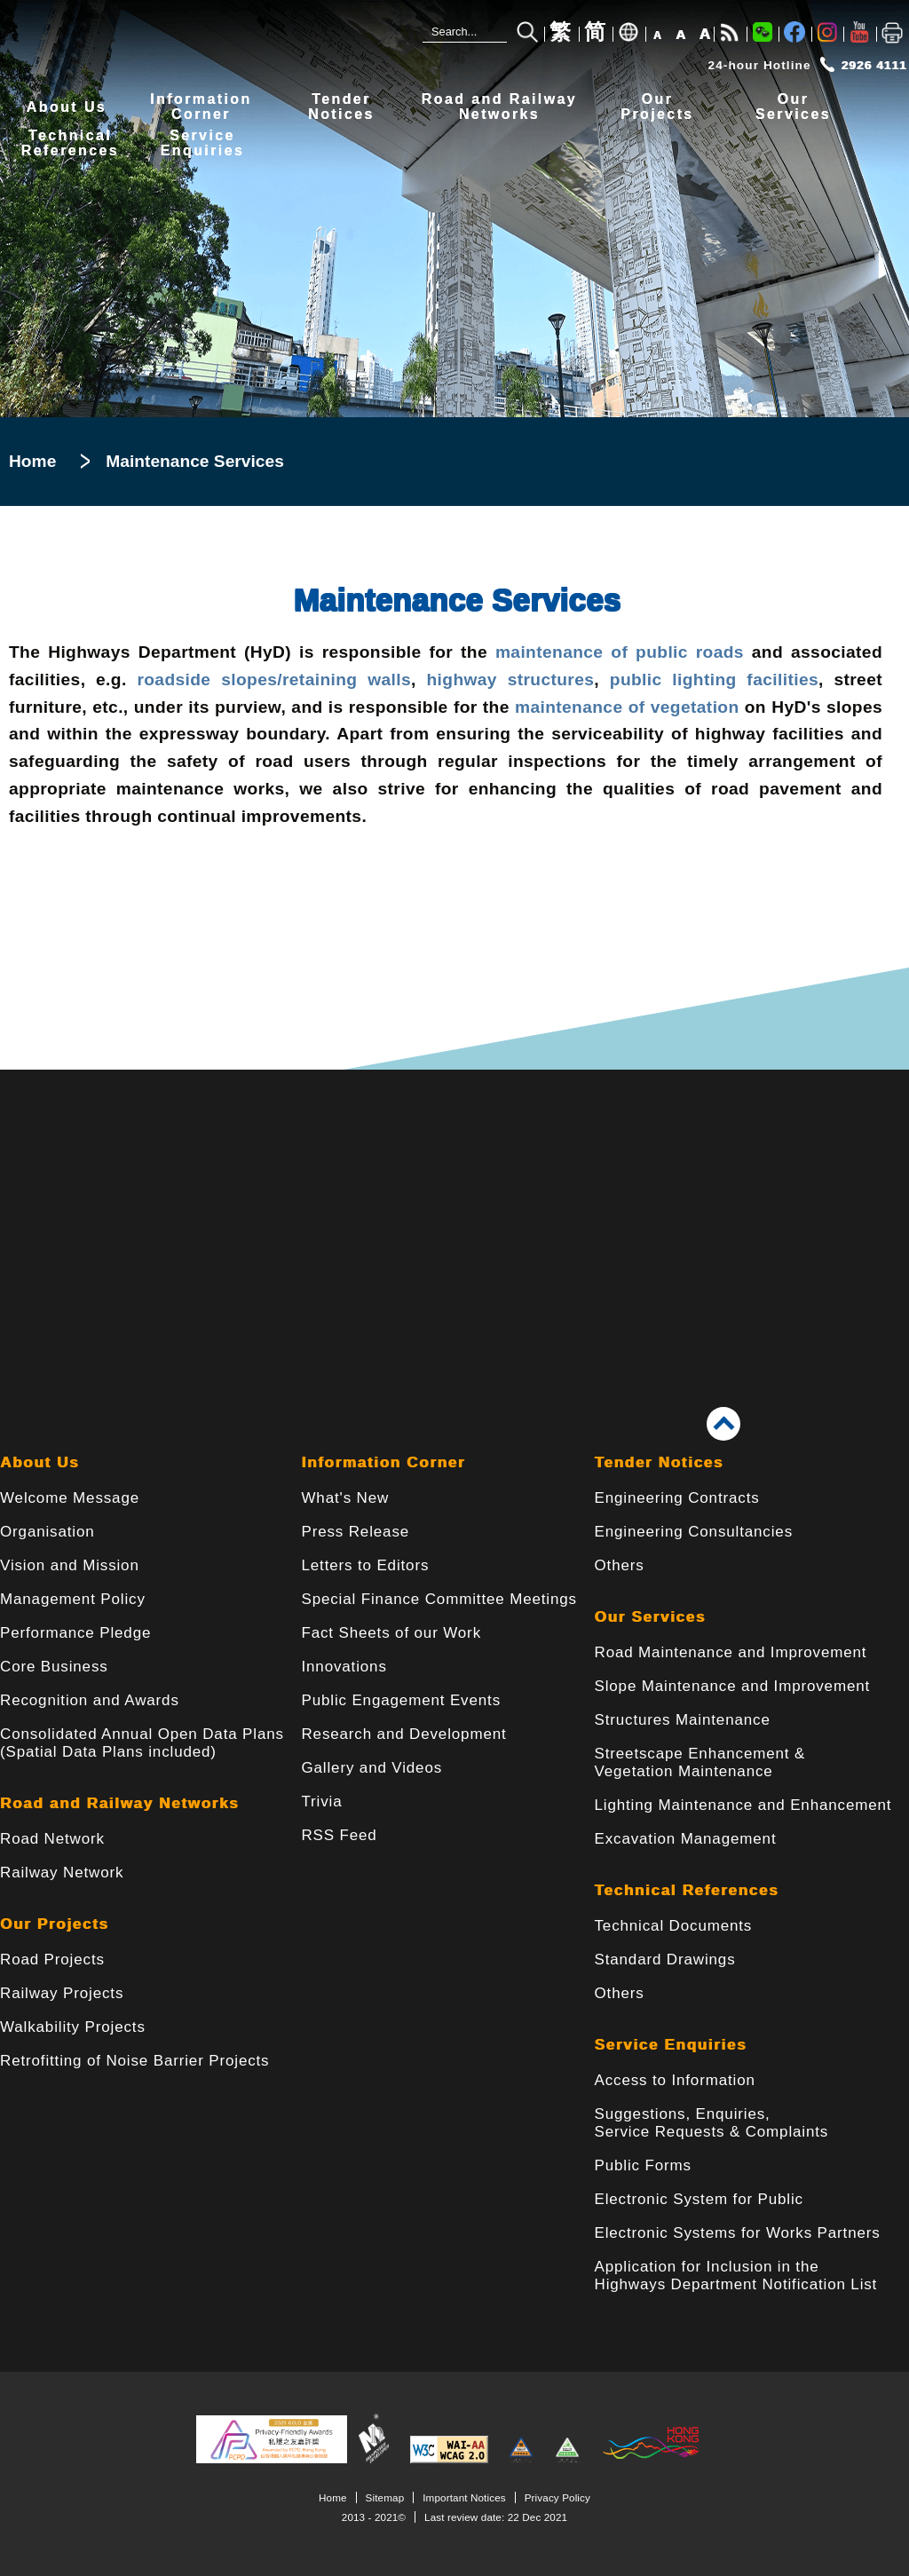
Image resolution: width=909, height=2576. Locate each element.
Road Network (52, 1838)
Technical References (687, 1890)
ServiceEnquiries (203, 143)
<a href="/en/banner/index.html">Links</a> (454, 1211)
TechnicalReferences (70, 143)
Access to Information (675, 2080)
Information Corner (383, 1462)
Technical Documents (674, 1925)
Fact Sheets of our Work (391, 1632)
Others (619, 1565)
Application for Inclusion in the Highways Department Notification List (736, 2275)
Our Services (650, 1616)
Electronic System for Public (699, 2199)
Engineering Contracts (677, 1497)
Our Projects (54, 1924)
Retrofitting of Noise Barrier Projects (134, 2060)
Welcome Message (69, 1497)
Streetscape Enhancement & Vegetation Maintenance (700, 1762)
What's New (345, 1497)
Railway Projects (61, 1993)
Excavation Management (686, 1838)
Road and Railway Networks (119, 1803)
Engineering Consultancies (694, 1531)
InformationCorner (200, 106)
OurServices (793, 106)
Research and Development (403, 1734)
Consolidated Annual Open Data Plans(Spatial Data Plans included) (142, 1743)
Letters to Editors (365, 1565)
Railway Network (61, 1872)
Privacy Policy (557, 2497)
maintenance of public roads (619, 652)
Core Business (54, 1666)
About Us (67, 107)
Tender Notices (659, 1462)
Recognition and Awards (89, 1700)
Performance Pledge (75, 1632)
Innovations (343, 1666)
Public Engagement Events (401, 1700)
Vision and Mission (69, 1565)
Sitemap (385, 2497)
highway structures (510, 679)
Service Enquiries (671, 2044)
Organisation (47, 1531)
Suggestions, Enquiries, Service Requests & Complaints (712, 2123)
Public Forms (643, 2165)
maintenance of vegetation (627, 707)
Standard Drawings (665, 1959)
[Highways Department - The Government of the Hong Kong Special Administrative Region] (120, 38)
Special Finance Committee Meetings (438, 1599)
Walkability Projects (73, 2027)
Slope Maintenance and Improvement (733, 1686)
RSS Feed (338, 1835)
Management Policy (73, 1599)
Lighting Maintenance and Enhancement (743, 1805)
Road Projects (52, 1959)
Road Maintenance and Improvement (731, 1652)
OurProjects (656, 106)
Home (32, 461)
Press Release (355, 1531)
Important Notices (464, 2497)
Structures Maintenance (683, 1719)
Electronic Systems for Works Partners (738, 2232)
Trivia (321, 1801)
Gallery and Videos (371, 1767)
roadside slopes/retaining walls (269, 679)
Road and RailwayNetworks (499, 106)
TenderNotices (341, 106)
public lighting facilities (714, 679)
